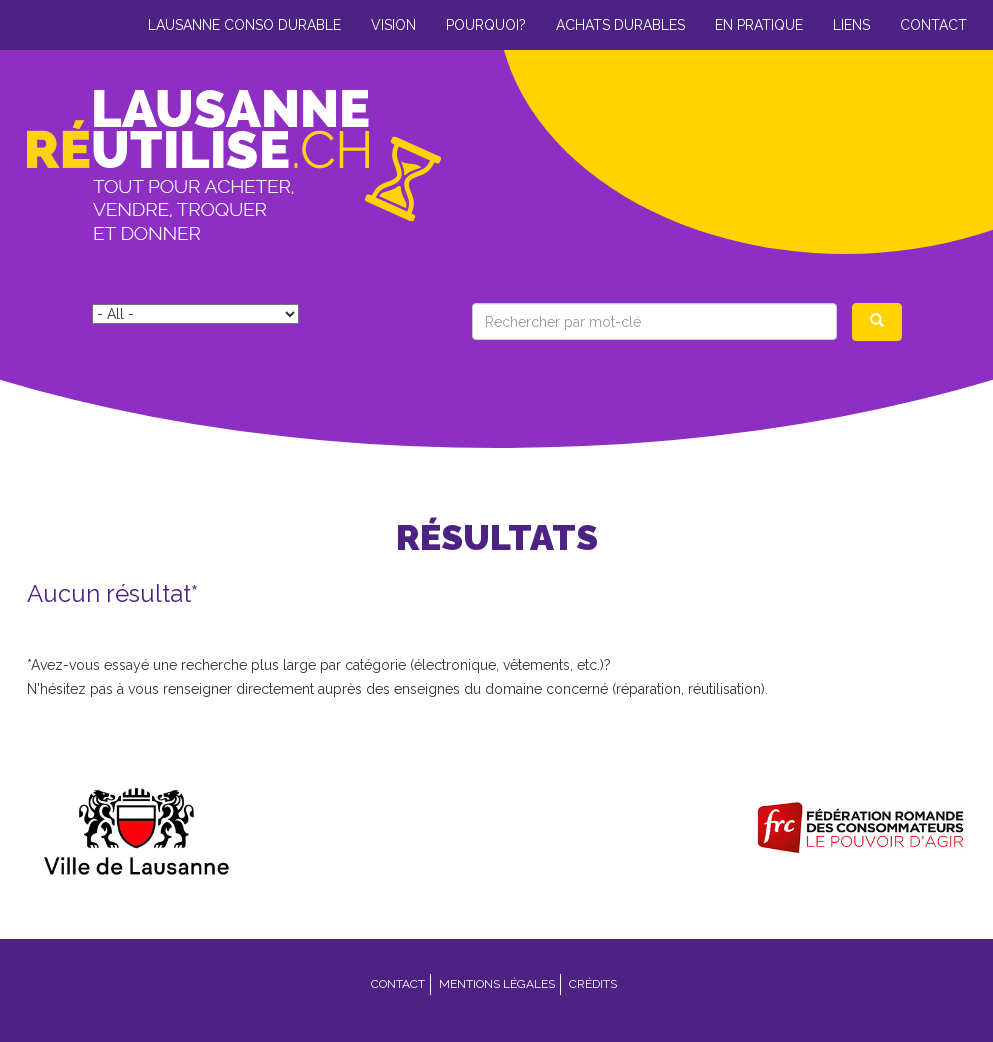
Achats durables (620, 25)
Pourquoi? (486, 25)
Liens (851, 25)
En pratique (759, 25)
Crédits (593, 984)
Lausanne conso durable (244, 25)
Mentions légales (497, 984)
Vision (393, 25)
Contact (933, 25)
